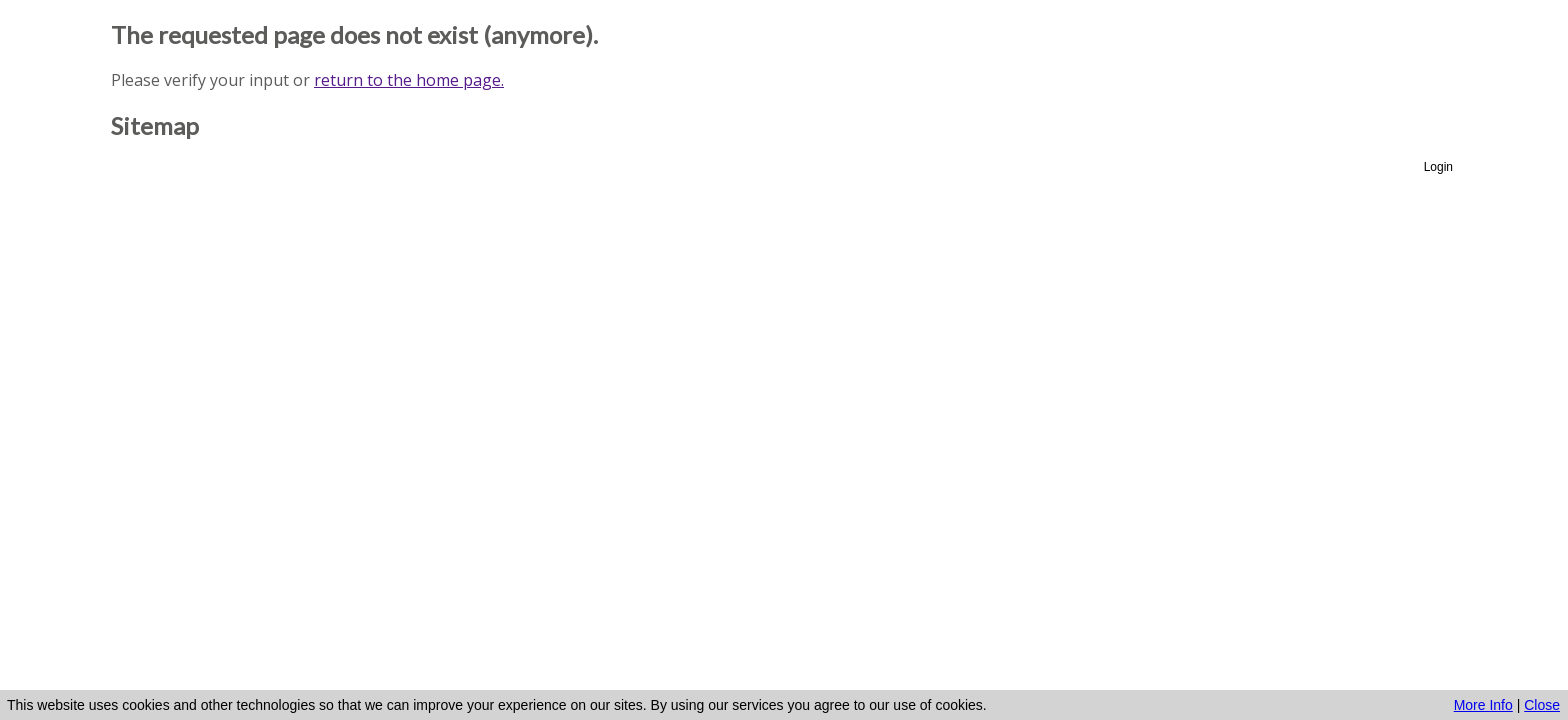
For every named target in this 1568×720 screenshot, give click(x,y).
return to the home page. (409, 80)
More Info (1483, 705)
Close (1542, 705)
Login (1438, 167)
